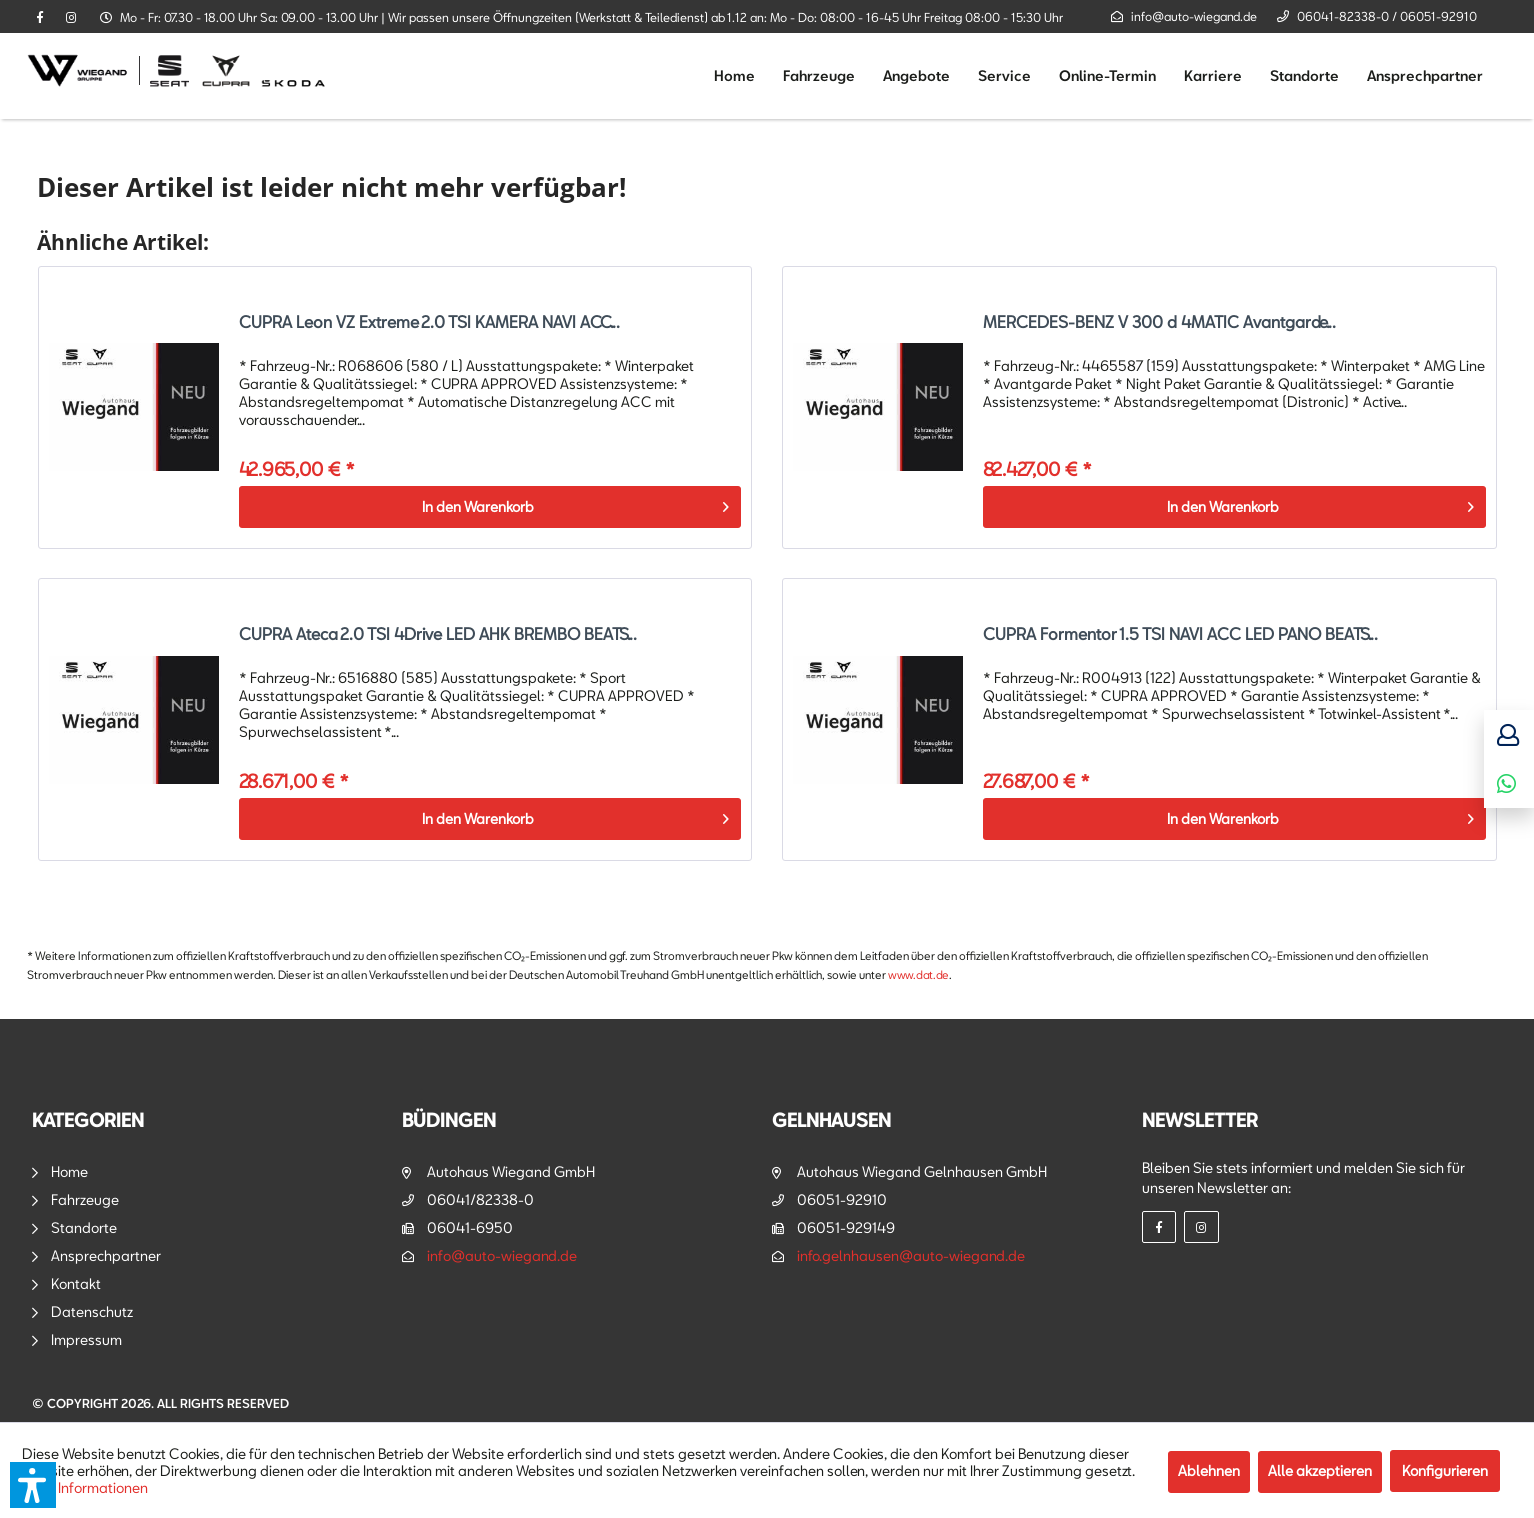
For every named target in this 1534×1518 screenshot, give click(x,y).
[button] (33, 1485)
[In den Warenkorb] (490, 507)
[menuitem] (734, 76)
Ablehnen (1209, 1470)
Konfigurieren (1445, 1470)
